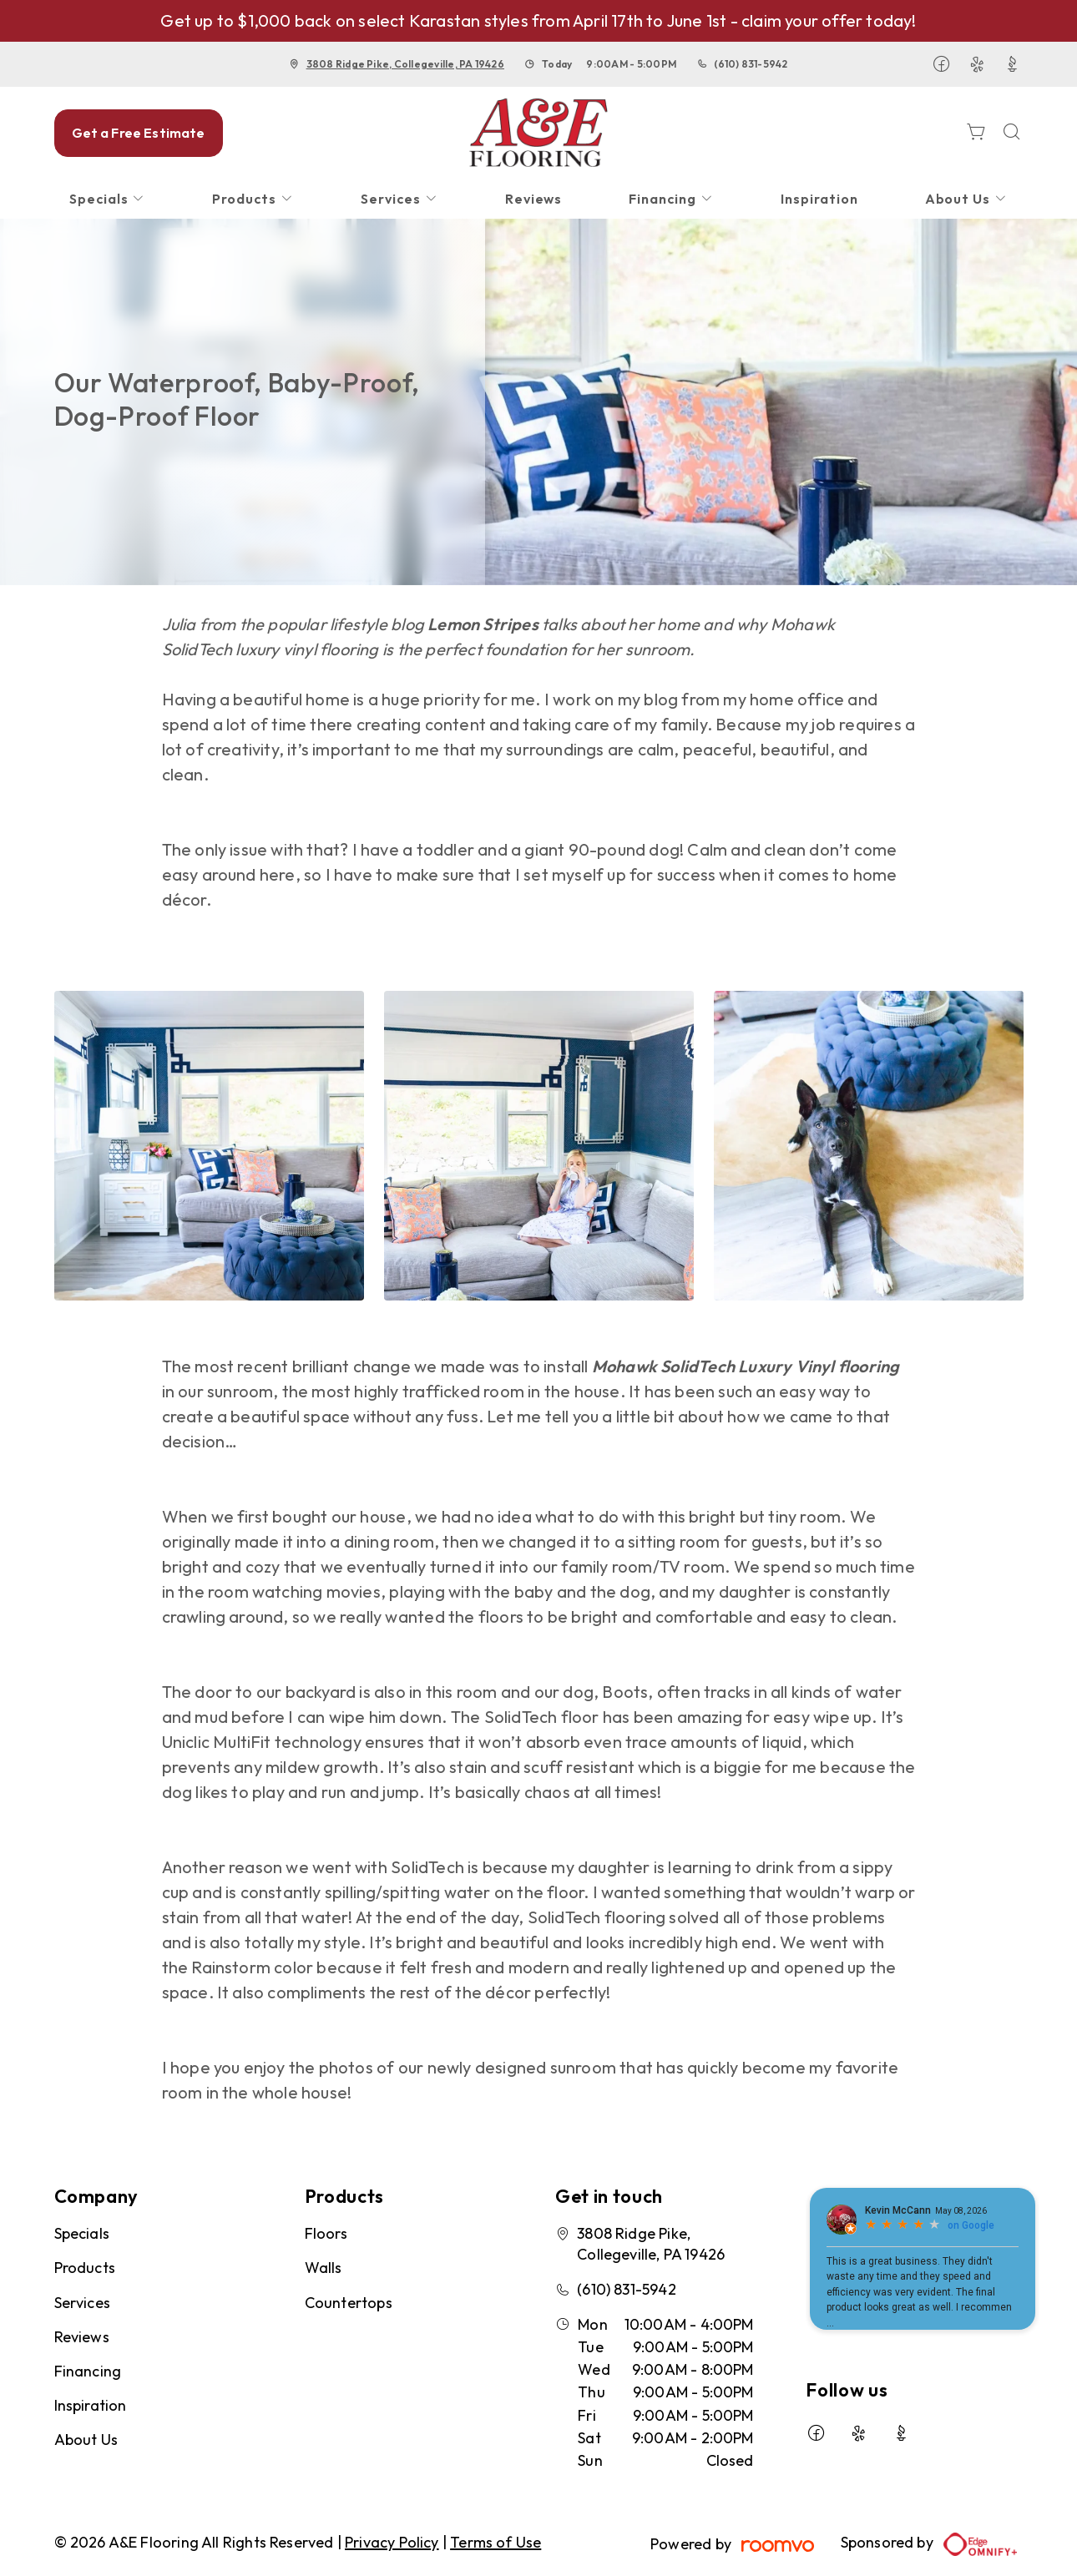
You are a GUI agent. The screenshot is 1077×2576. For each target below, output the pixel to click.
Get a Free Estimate (138, 132)
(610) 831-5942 (750, 64)
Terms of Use (495, 2542)
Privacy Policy (392, 2542)
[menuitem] (108, 199)
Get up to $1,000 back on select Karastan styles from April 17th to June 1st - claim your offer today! (538, 20)
